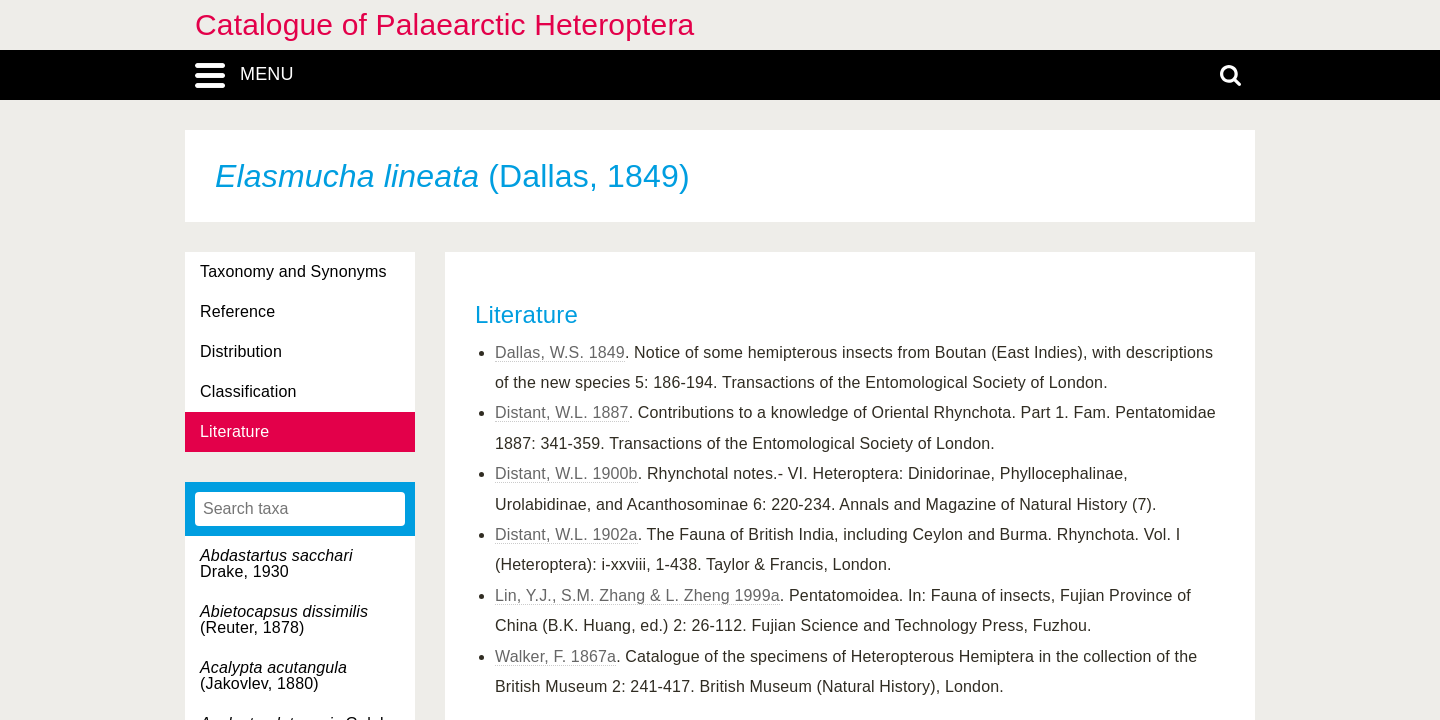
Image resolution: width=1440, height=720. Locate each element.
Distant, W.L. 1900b (566, 473)
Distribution (241, 351)
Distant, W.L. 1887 (562, 412)
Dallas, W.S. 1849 (560, 352)
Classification (248, 391)
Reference (237, 311)
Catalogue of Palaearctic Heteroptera (444, 24)
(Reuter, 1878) (284, 619)
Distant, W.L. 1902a (566, 534)
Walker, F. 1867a (555, 656)
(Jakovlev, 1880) (273, 675)
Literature (234, 431)
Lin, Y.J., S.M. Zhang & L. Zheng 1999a (637, 595)
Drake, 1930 (276, 563)
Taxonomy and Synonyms (293, 271)
